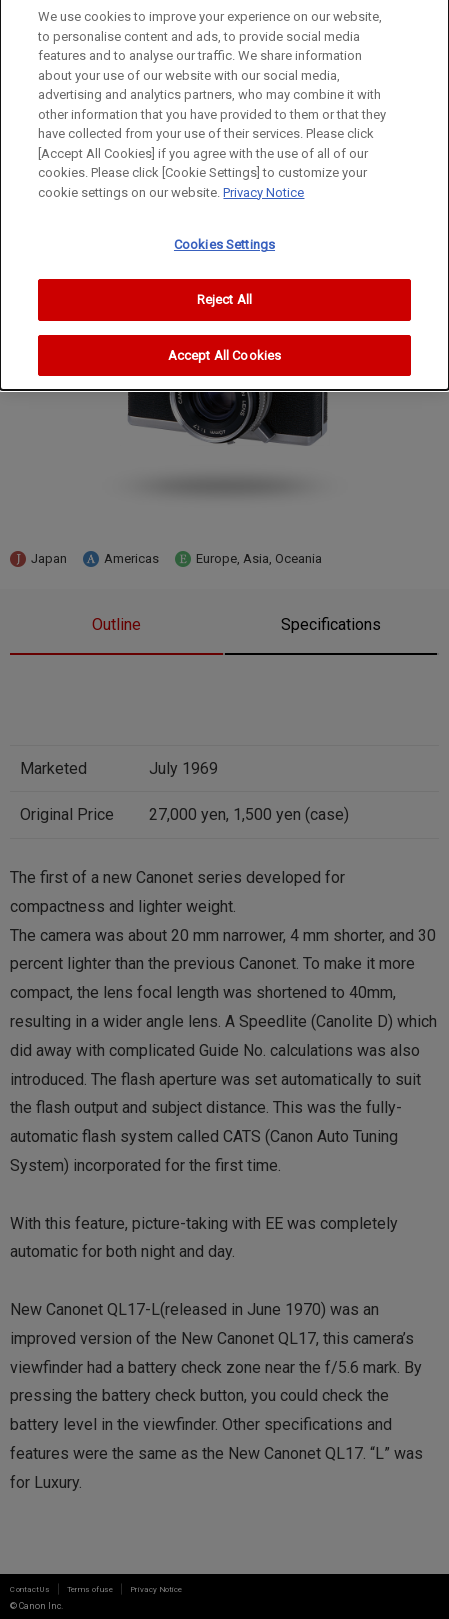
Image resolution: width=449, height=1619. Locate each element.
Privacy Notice (263, 186)
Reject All (224, 294)
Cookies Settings (224, 239)
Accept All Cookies (224, 349)
